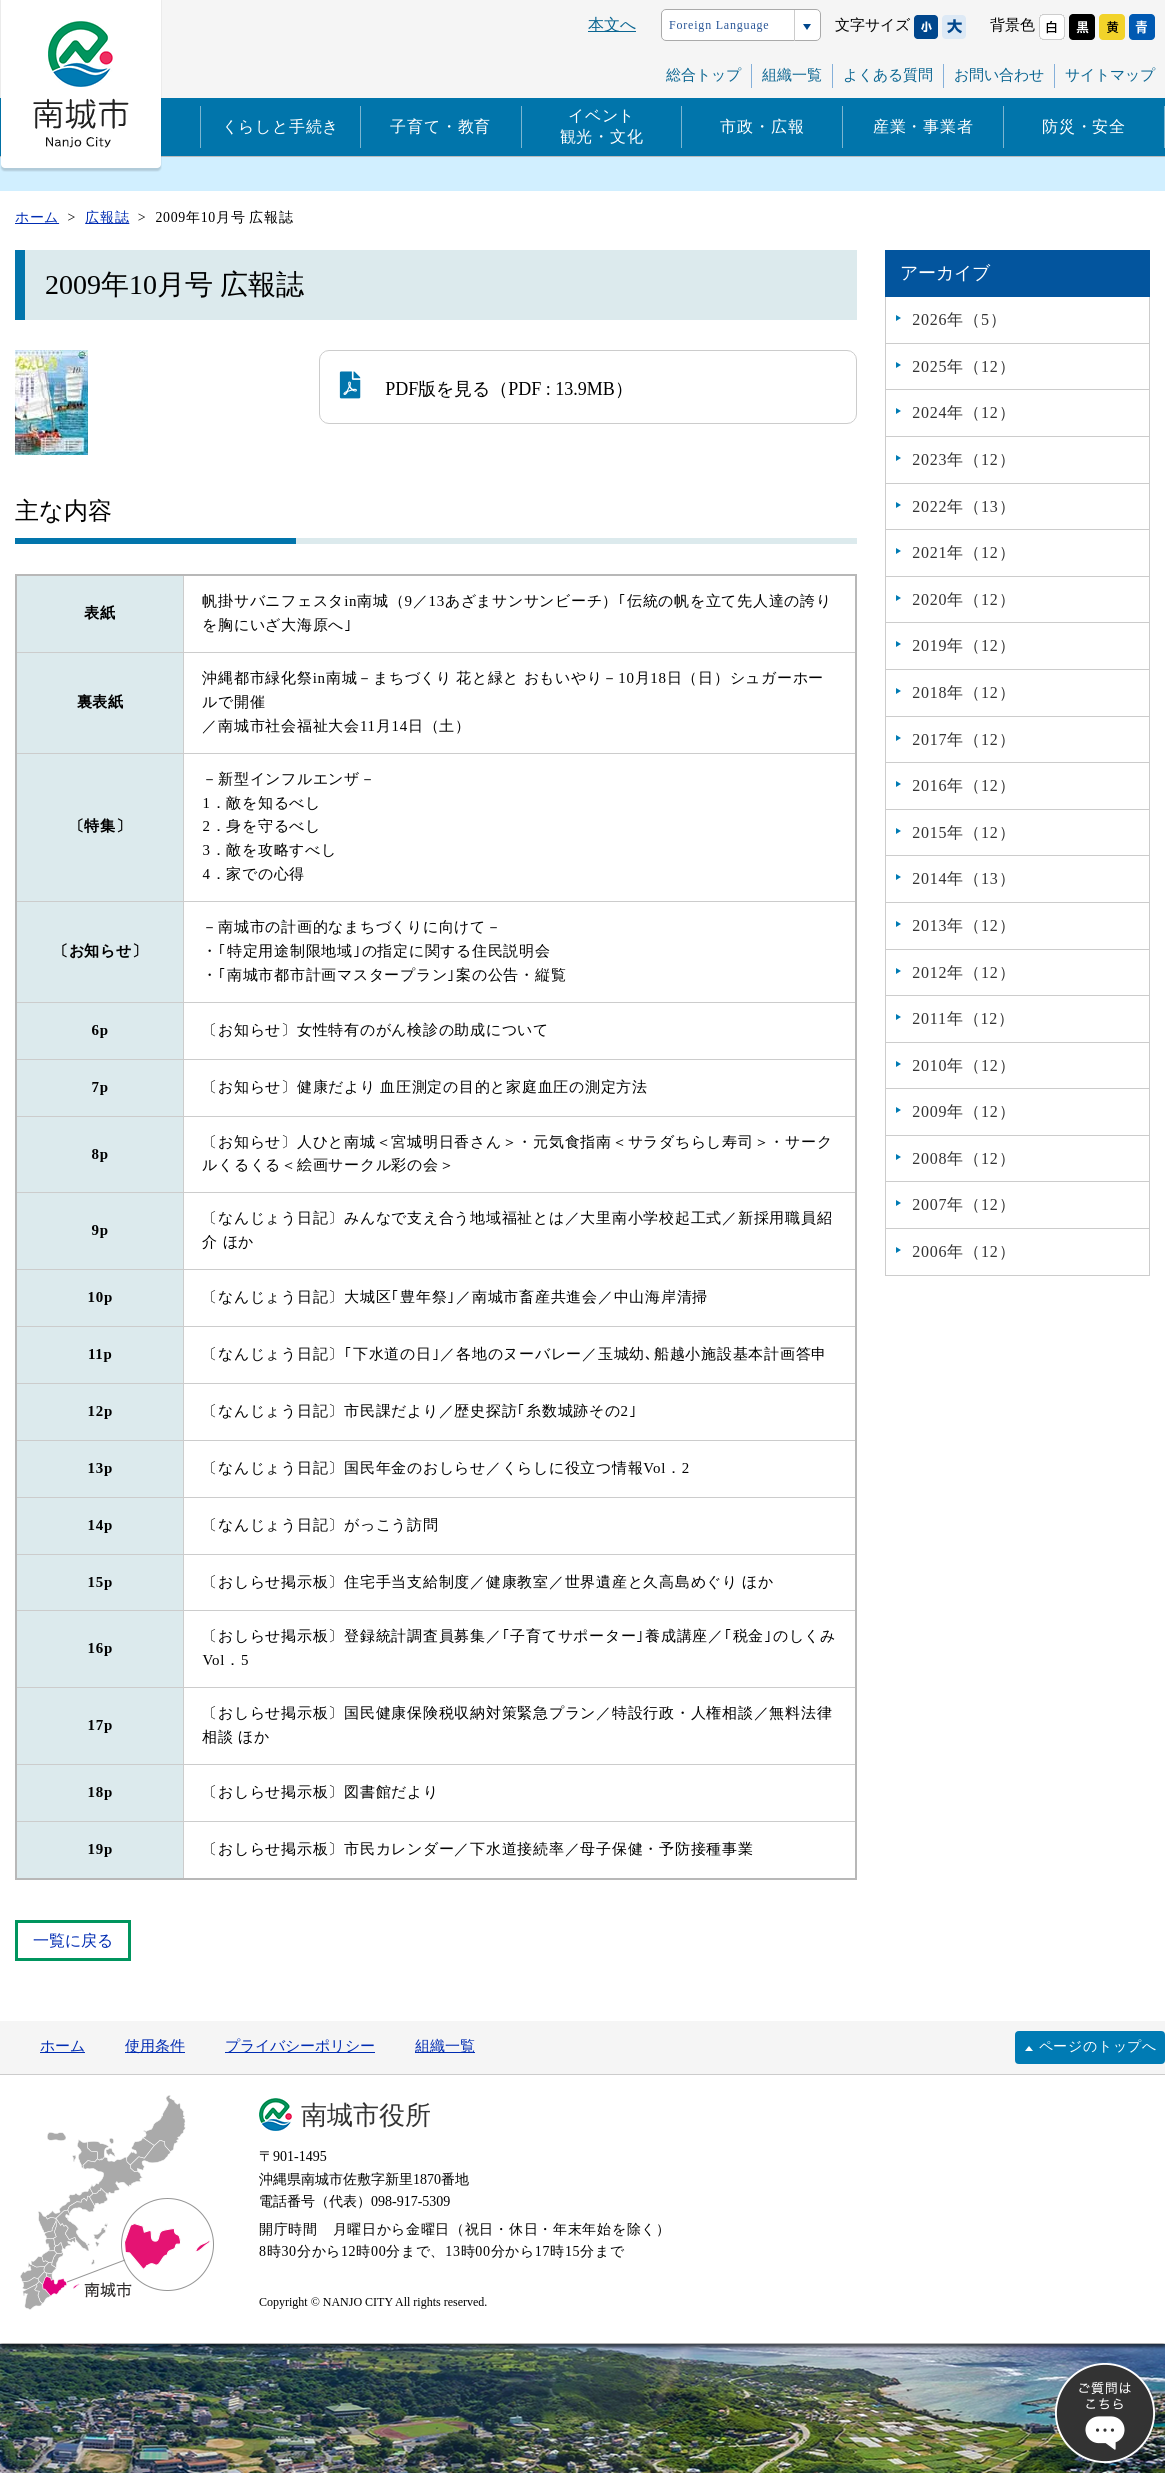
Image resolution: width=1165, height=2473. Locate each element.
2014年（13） (963, 878)
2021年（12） (963, 552)
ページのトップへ (1098, 2046)
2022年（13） (963, 506)
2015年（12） (963, 832)
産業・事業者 (923, 126)
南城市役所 (366, 2115)
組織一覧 (792, 75)
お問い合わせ (999, 75)
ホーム (62, 2046)
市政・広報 (762, 126)
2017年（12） (963, 739)
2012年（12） (963, 972)
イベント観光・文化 (602, 126)
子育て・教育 (440, 126)
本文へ (612, 24)
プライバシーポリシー (300, 2046)
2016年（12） (963, 785)
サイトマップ (1110, 75)
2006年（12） (963, 1251)
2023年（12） (963, 459)
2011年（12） (963, 1018)
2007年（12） (963, 1204)
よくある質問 (888, 75)
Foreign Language (719, 25)
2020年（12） (963, 599)
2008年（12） (963, 1158)
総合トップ (703, 75)
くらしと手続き (281, 126)
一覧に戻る (73, 1940)
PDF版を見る (415, 385)
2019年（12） (963, 645)
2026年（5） (959, 319)
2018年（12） (963, 692)
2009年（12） (963, 1111)
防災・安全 (1084, 126)
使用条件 (155, 2046)
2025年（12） (963, 366)
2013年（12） (963, 925)
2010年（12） (963, 1065)
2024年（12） (963, 412)
